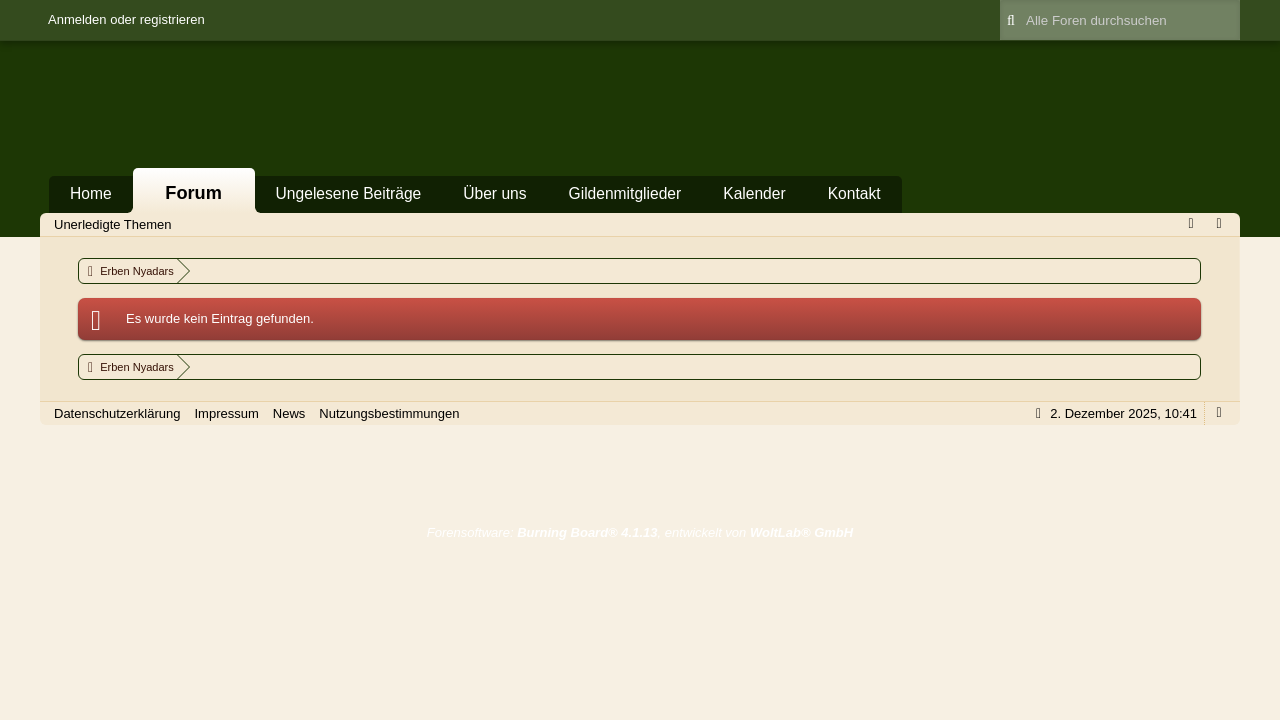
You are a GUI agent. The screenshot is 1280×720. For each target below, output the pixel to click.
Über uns (494, 193)
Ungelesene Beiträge (349, 193)
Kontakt (854, 193)
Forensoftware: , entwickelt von (640, 532)
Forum (193, 193)
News (289, 413)
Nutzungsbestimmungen (389, 413)
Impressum (226, 413)
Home (91, 193)
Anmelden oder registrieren (126, 19)
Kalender (754, 193)
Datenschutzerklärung (117, 413)
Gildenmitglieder (625, 193)
